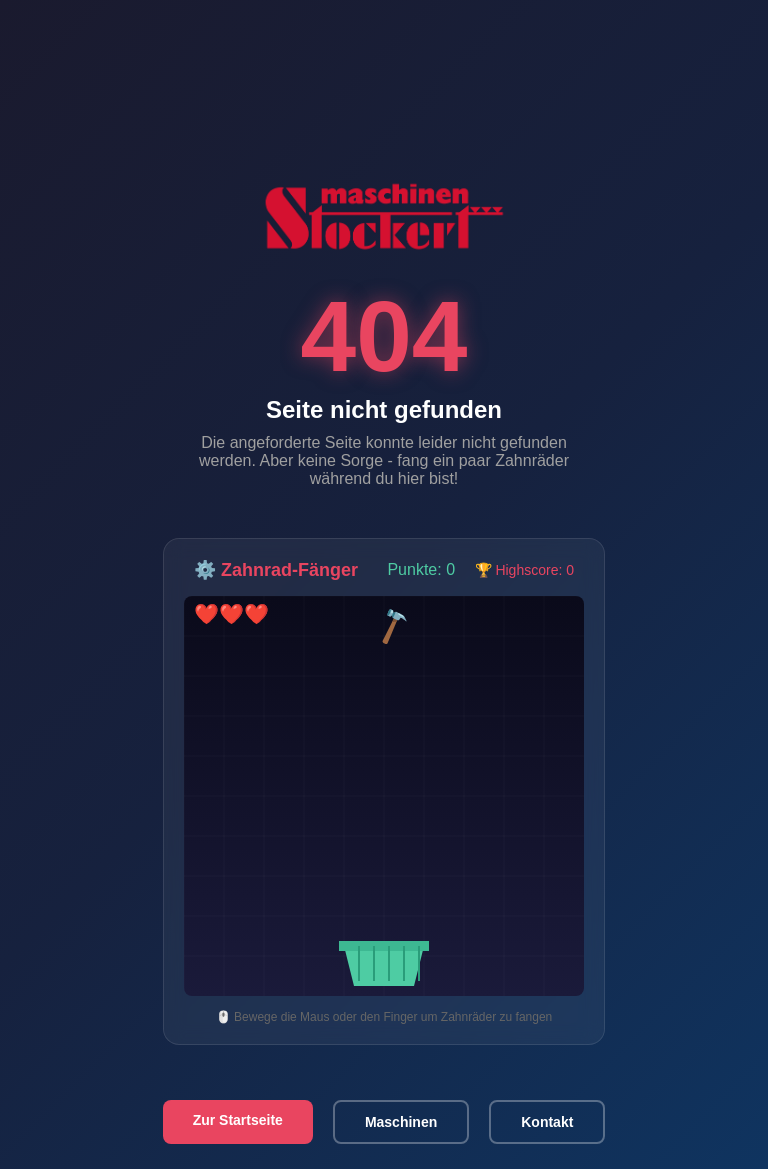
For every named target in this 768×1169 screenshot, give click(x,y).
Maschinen (401, 1122)
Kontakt (547, 1122)
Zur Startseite (238, 1120)
